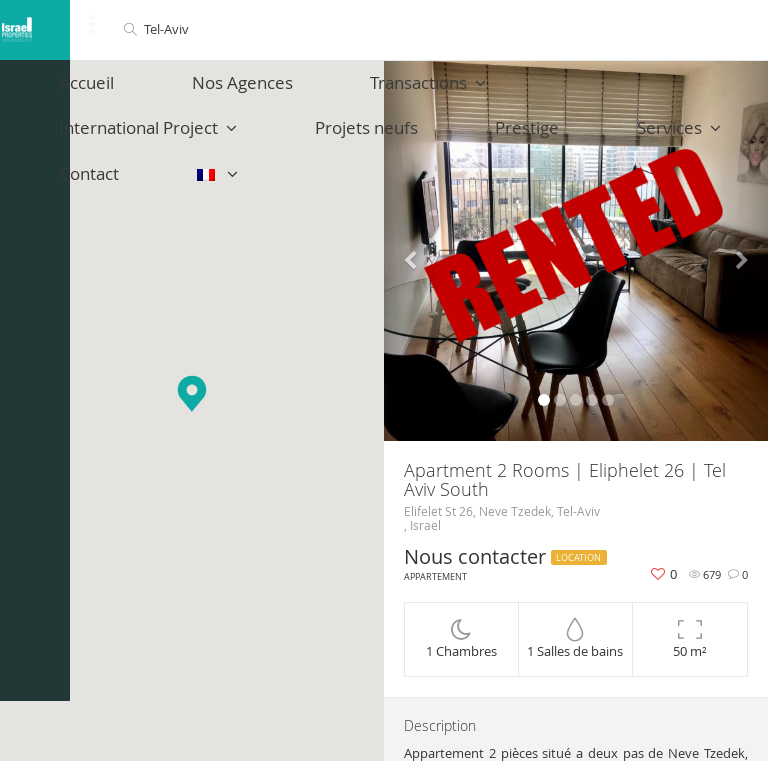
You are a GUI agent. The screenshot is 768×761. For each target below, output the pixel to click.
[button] (192, 393)
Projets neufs (91, 158)
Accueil (67, 92)
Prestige (215, 158)
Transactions (334, 92)
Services (329, 158)
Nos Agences (185, 92)
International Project (521, 92)
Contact (441, 158)
